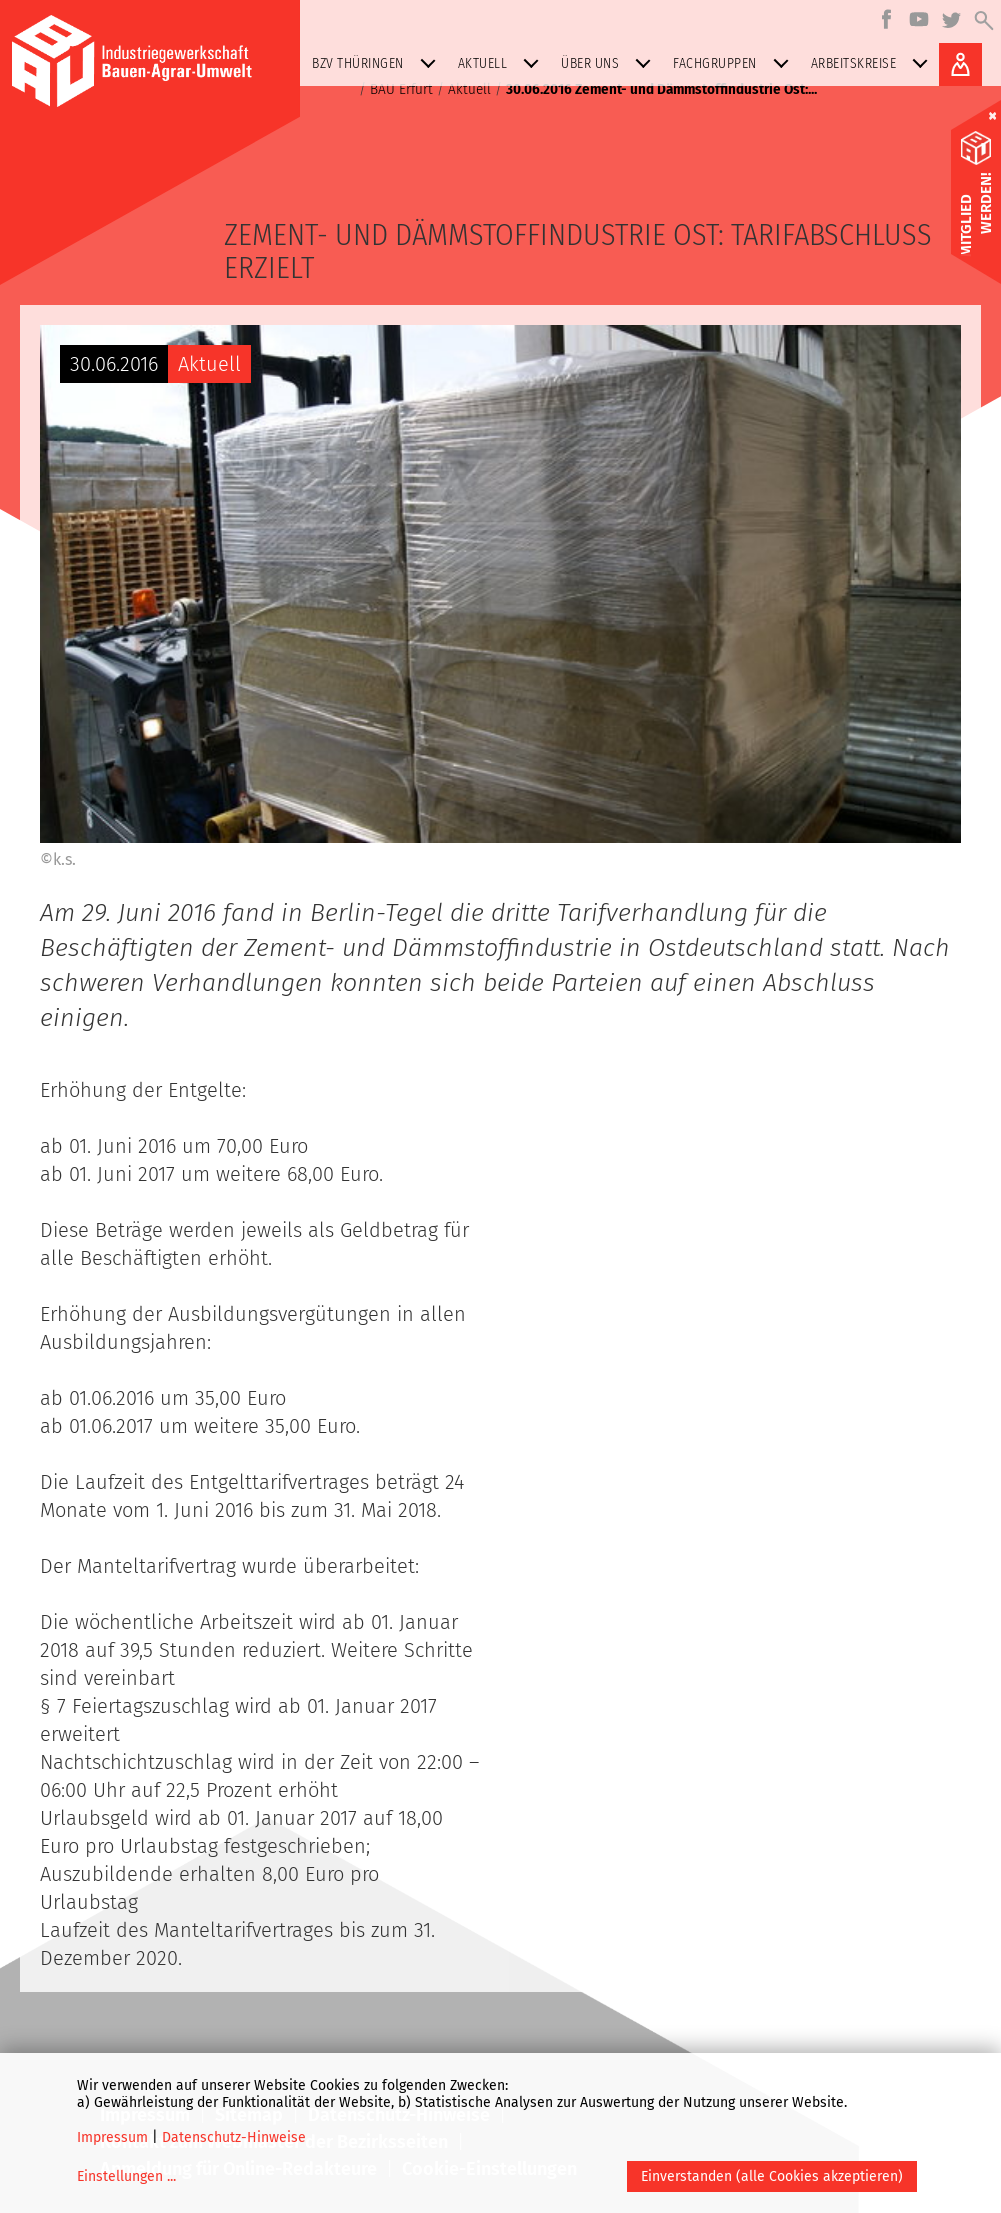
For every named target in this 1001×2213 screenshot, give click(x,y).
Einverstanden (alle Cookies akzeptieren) (772, 2176)
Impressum (112, 2137)
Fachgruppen (735, 63)
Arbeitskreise (874, 63)
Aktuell (503, 63)
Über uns (610, 63)
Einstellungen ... (126, 2176)
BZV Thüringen (378, 63)
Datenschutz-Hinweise (234, 2137)
